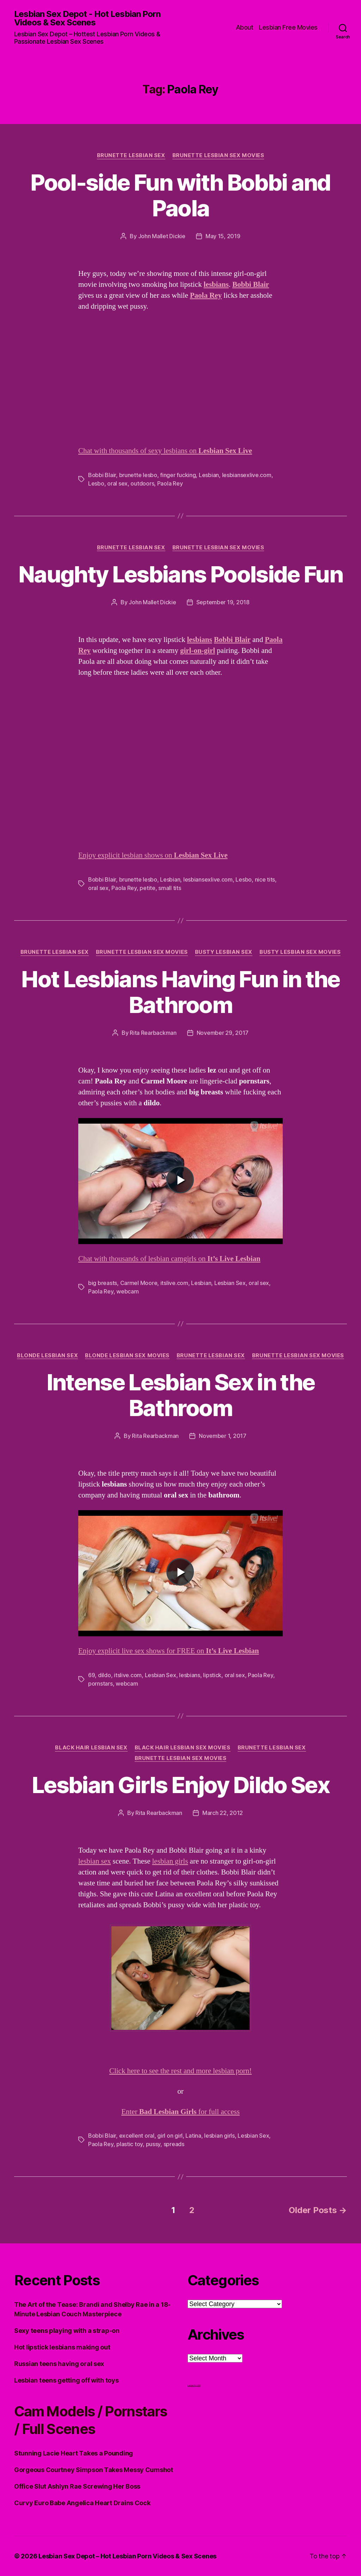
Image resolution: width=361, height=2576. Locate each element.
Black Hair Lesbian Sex (91, 1747)
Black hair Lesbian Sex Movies (183, 1747)
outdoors (142, 483)
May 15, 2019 (223, 236)
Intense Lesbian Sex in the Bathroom (181, 1395)
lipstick (212, 1675)
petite (147, 887)
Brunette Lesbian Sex (131, 155)
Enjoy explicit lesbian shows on (153, 855)
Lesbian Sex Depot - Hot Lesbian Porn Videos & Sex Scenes (87, 18)
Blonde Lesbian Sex (47, 1355)
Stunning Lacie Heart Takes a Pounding (73, 2453)
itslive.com (174, 1282)
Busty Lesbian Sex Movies (300, 952)
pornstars (100, 1683)
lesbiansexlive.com (246, 474)
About (244, 27)
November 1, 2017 (222, 1435)
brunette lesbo (138, 474)
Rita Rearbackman (153, 1032)
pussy (153, 2144)
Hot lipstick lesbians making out (62, 2347)
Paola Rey (170, 483)
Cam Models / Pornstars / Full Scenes (90, 2420)
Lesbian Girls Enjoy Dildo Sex (180, 1784)
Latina (193, 2135)
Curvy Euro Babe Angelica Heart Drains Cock (82, 2503)
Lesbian (209, 474)
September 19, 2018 (223, 602)
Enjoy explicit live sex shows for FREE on (168, 1651)
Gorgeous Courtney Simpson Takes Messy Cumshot (93, 2469)
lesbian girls (170, 1861)
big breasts (102, 1282)
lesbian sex (94, 1861)
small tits (169, 887)
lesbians (189, 1675)
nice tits (265, 879)
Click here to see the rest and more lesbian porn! (180, 2071)
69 (91, 1675)
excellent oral (136, 2135)
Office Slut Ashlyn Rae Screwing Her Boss (77, 2486)
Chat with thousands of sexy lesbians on (165, 451)
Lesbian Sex (230, 1282)
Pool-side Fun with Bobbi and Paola (180, 195)
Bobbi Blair (102, 474)
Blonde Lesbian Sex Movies (127, 1355)
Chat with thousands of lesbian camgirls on (169, 1259)
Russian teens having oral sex (59, 2363)
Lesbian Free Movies (288, 27)
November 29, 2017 (223, 1032)
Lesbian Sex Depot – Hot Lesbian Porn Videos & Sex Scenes (127, 2556)
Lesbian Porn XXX (194, 2385)
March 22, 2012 (222, 1812)
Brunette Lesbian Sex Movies (218, 155)
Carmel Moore (139, 1282)
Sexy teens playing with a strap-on (67, 2330)
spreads (174, 2144)
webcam (127, 1291)
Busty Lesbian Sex (223, 952)
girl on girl (170, 2135)
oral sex (117, 483)
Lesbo (96, 483)
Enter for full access (180, 2112)
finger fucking (178, 474)
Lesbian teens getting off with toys (66, 2380)
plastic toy (129, 2144)
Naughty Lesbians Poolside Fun (180, 574)
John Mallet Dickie (161, 236)
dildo (104, 1675)
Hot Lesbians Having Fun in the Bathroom (180, 991)
